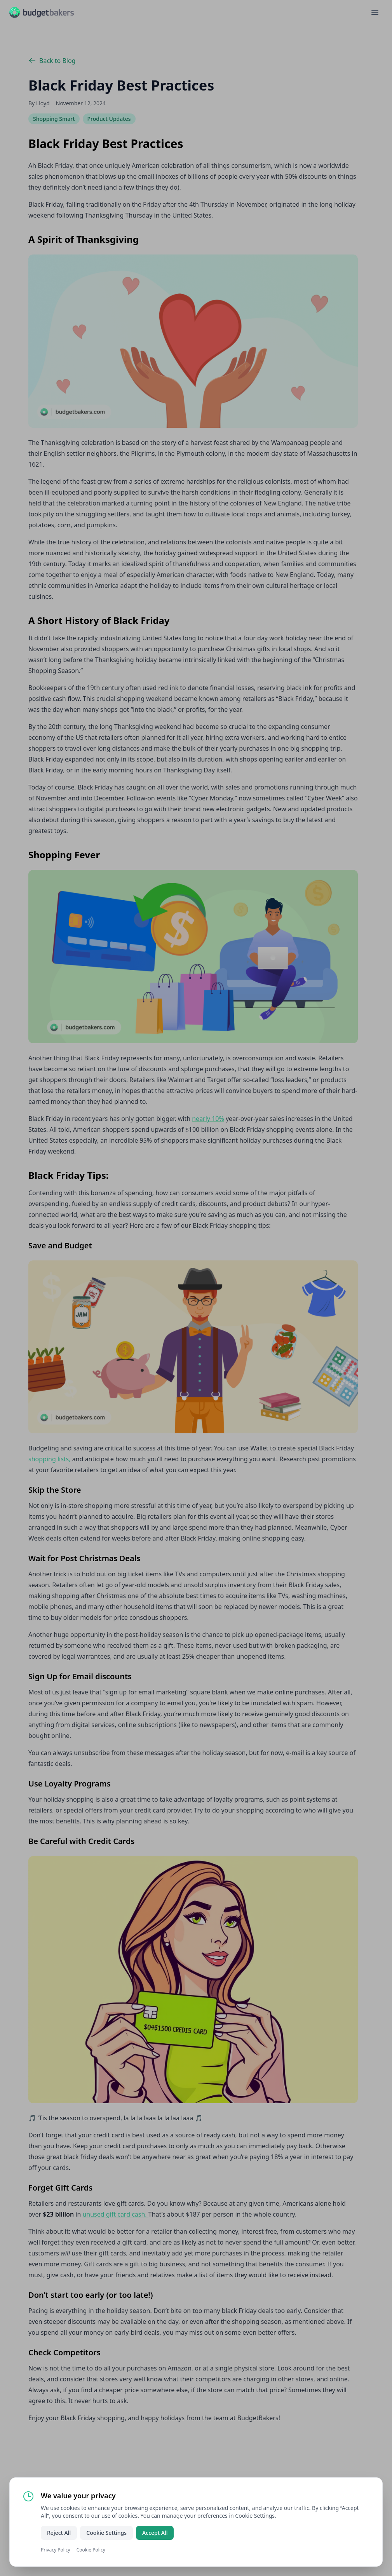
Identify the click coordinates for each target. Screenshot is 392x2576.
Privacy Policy (55, 2549)
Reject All (59, 2532)
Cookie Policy (91, 2549)
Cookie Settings (106, 2532)
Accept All (154, 2532)
